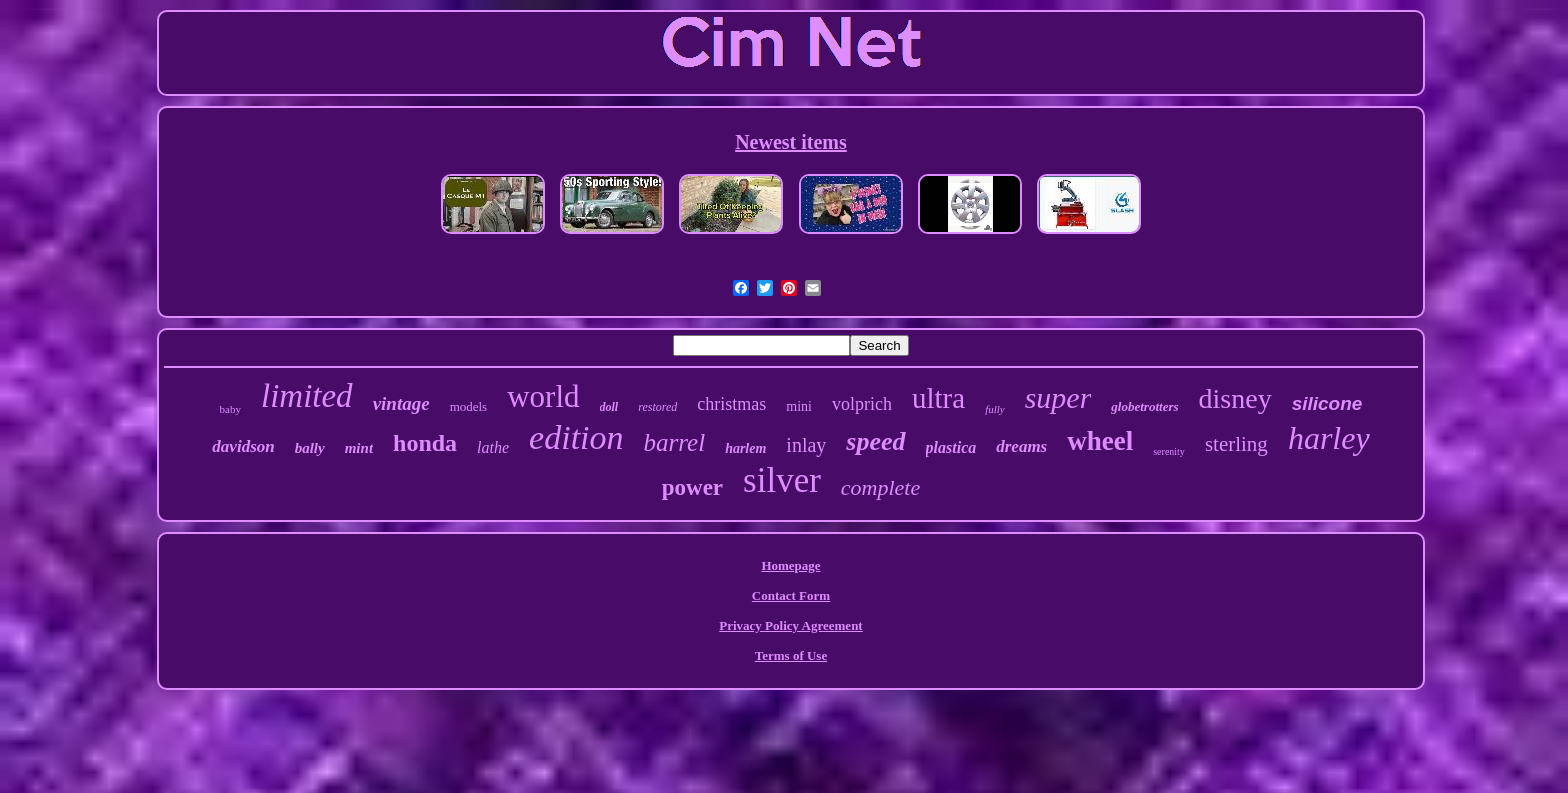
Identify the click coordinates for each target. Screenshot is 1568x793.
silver (782, 480)
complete (880, 487)
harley (1329, 438)
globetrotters (1144, 406)
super (1058, 397)
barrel (675, 442)
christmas (731, 404)
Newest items (791, 142)
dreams (1021, 446)
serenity (1169, 451)
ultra (938, 398)
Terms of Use (791, 655)
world (543, 396)
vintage (401, 403)
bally (310, 448)
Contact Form (791, 595)
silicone (1327, 403)
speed (875, 441)
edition (576, 437)
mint (359, 448)
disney (1235, 398)
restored (657, 407)
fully (995, 409)
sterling (1236, 444)
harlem (745, 448)
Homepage (790, 565)
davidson (243, 446)
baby (230, 409)
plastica (951, 447)
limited (307, 396)
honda (425, 443)
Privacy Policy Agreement (790, 625)
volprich (862, 404)
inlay (806, 445)
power (692, 487)
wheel (1100, 441)
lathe (493, 447)
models (469, 406)
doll (609, 407)
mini (799, 406)
